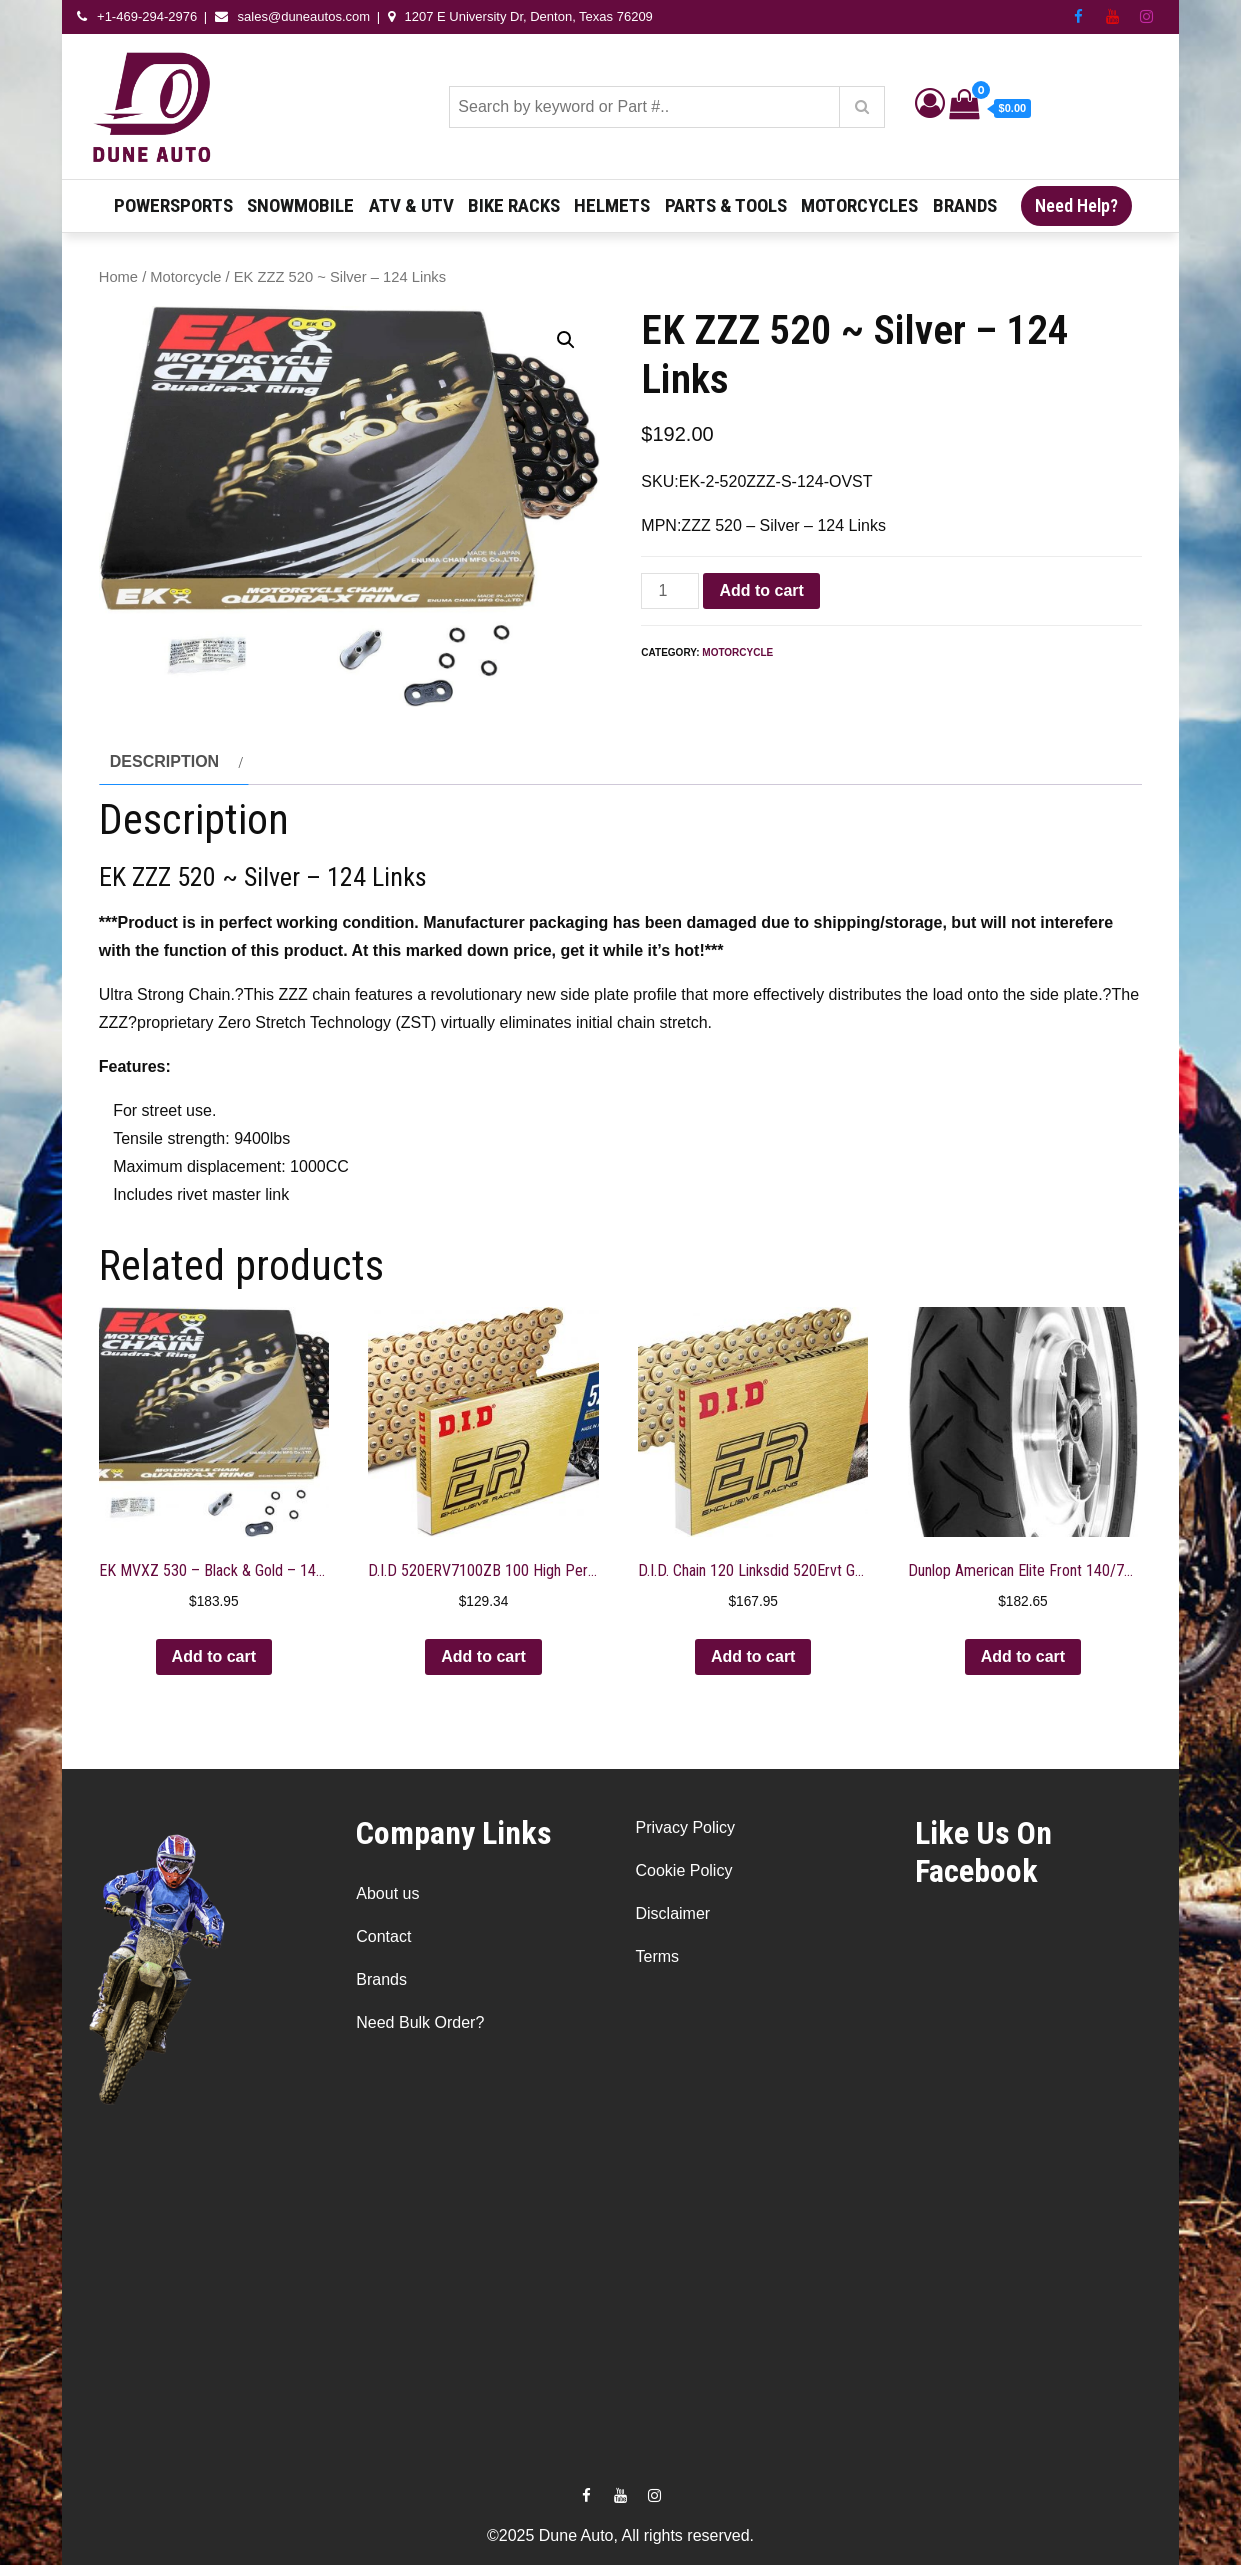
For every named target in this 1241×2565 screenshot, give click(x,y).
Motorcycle (185, 277)
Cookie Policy (683, 1870)
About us (387, 1893)
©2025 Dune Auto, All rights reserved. (620, 2535)
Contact (383, 1936)
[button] (566, 340)
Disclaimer (672, 1913)
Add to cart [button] (214, 1656)
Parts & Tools (726, 205)
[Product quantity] (670, 591)
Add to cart (761, 590)
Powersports (173, 205)
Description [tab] (164, 761)
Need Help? (1076, 205)
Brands (965, 205)
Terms (657, 1956)
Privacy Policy (685, 1827)
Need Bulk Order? (420, 2022)
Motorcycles (859, 205)
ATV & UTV (411, 205)
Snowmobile (300, 205)
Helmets (612, 205)
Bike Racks (514, 205)
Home (118, 277)
